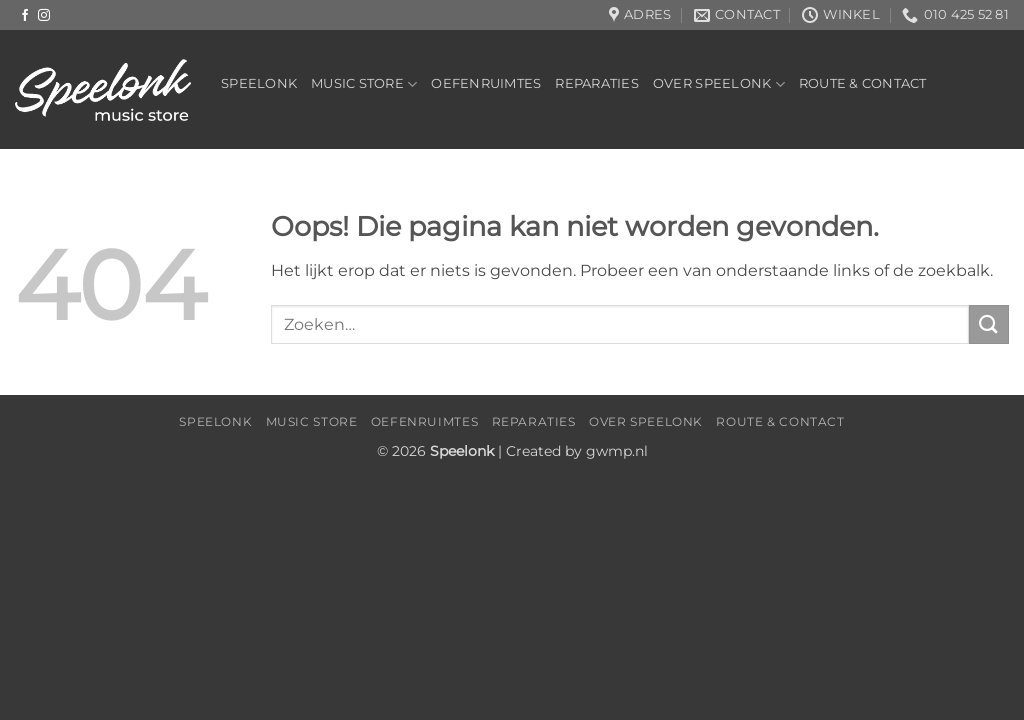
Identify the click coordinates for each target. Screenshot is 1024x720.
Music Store (364, 84)
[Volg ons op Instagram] (44, 16)
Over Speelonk (719, 84)
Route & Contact (863, 83)
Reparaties (597, 83)
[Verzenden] (989, 324)
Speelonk (259, 83)
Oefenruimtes (486, 83)
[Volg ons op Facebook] (25, 16)
